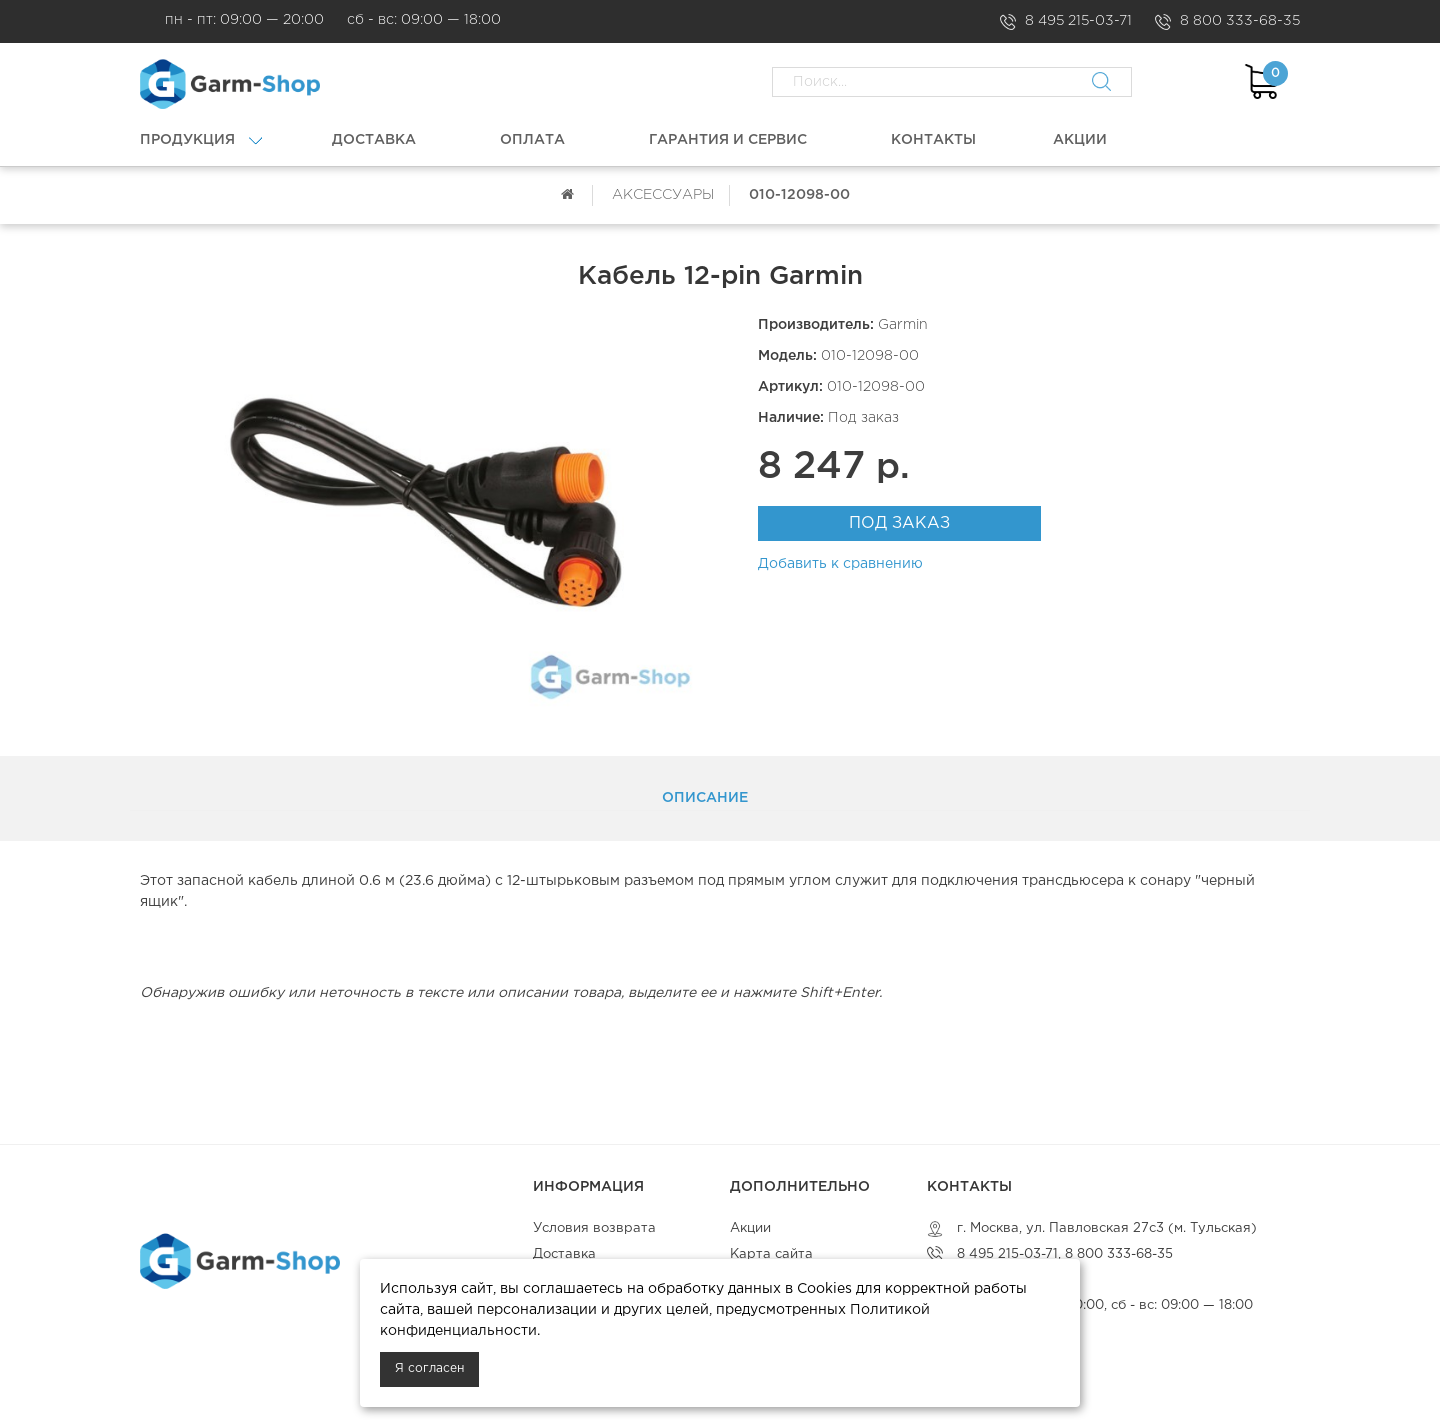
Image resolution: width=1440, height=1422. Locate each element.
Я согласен (429, 1368)
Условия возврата (594, 1228)
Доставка (564, 1254)
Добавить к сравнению (840, 564)
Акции (750, 1228)
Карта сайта (771, 1254)
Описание (705, 798)
